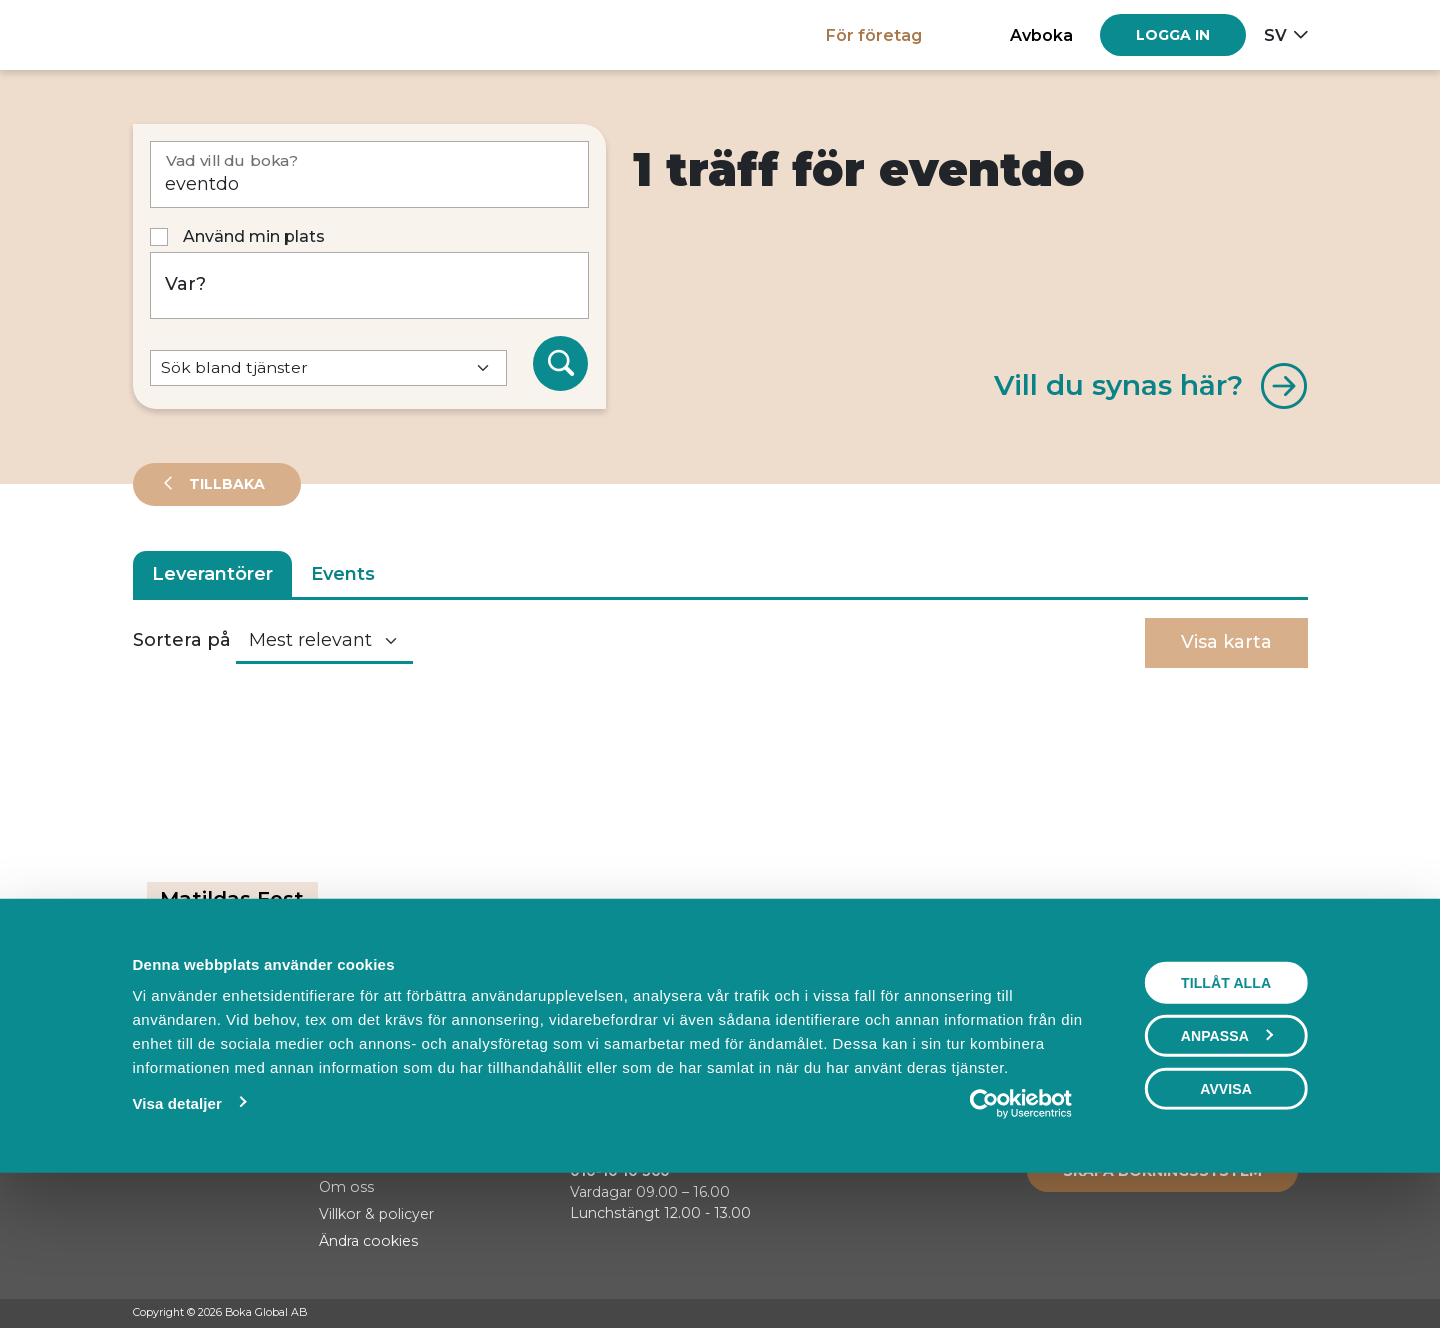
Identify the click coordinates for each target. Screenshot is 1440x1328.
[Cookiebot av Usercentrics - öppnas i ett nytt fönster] (1021, 1241)
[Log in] (1173, 35)
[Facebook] (1222, 1314)
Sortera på (182, 640)
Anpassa (1227, 1173)
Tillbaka (225, 484)
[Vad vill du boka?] (370, 174)
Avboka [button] (1041, 35)
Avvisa (1226, 1226)
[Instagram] (1260, 1314)
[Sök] (561, 364)
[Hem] (202, 34)
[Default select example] (328, 368)
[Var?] (370, 285)
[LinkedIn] (1298, 1314)
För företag (874, 35)
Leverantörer (212, 574)
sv (1275, 35)
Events (343, 574)
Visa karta (1226, 642)
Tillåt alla (1226, 1120)
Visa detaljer (176, 1240)
